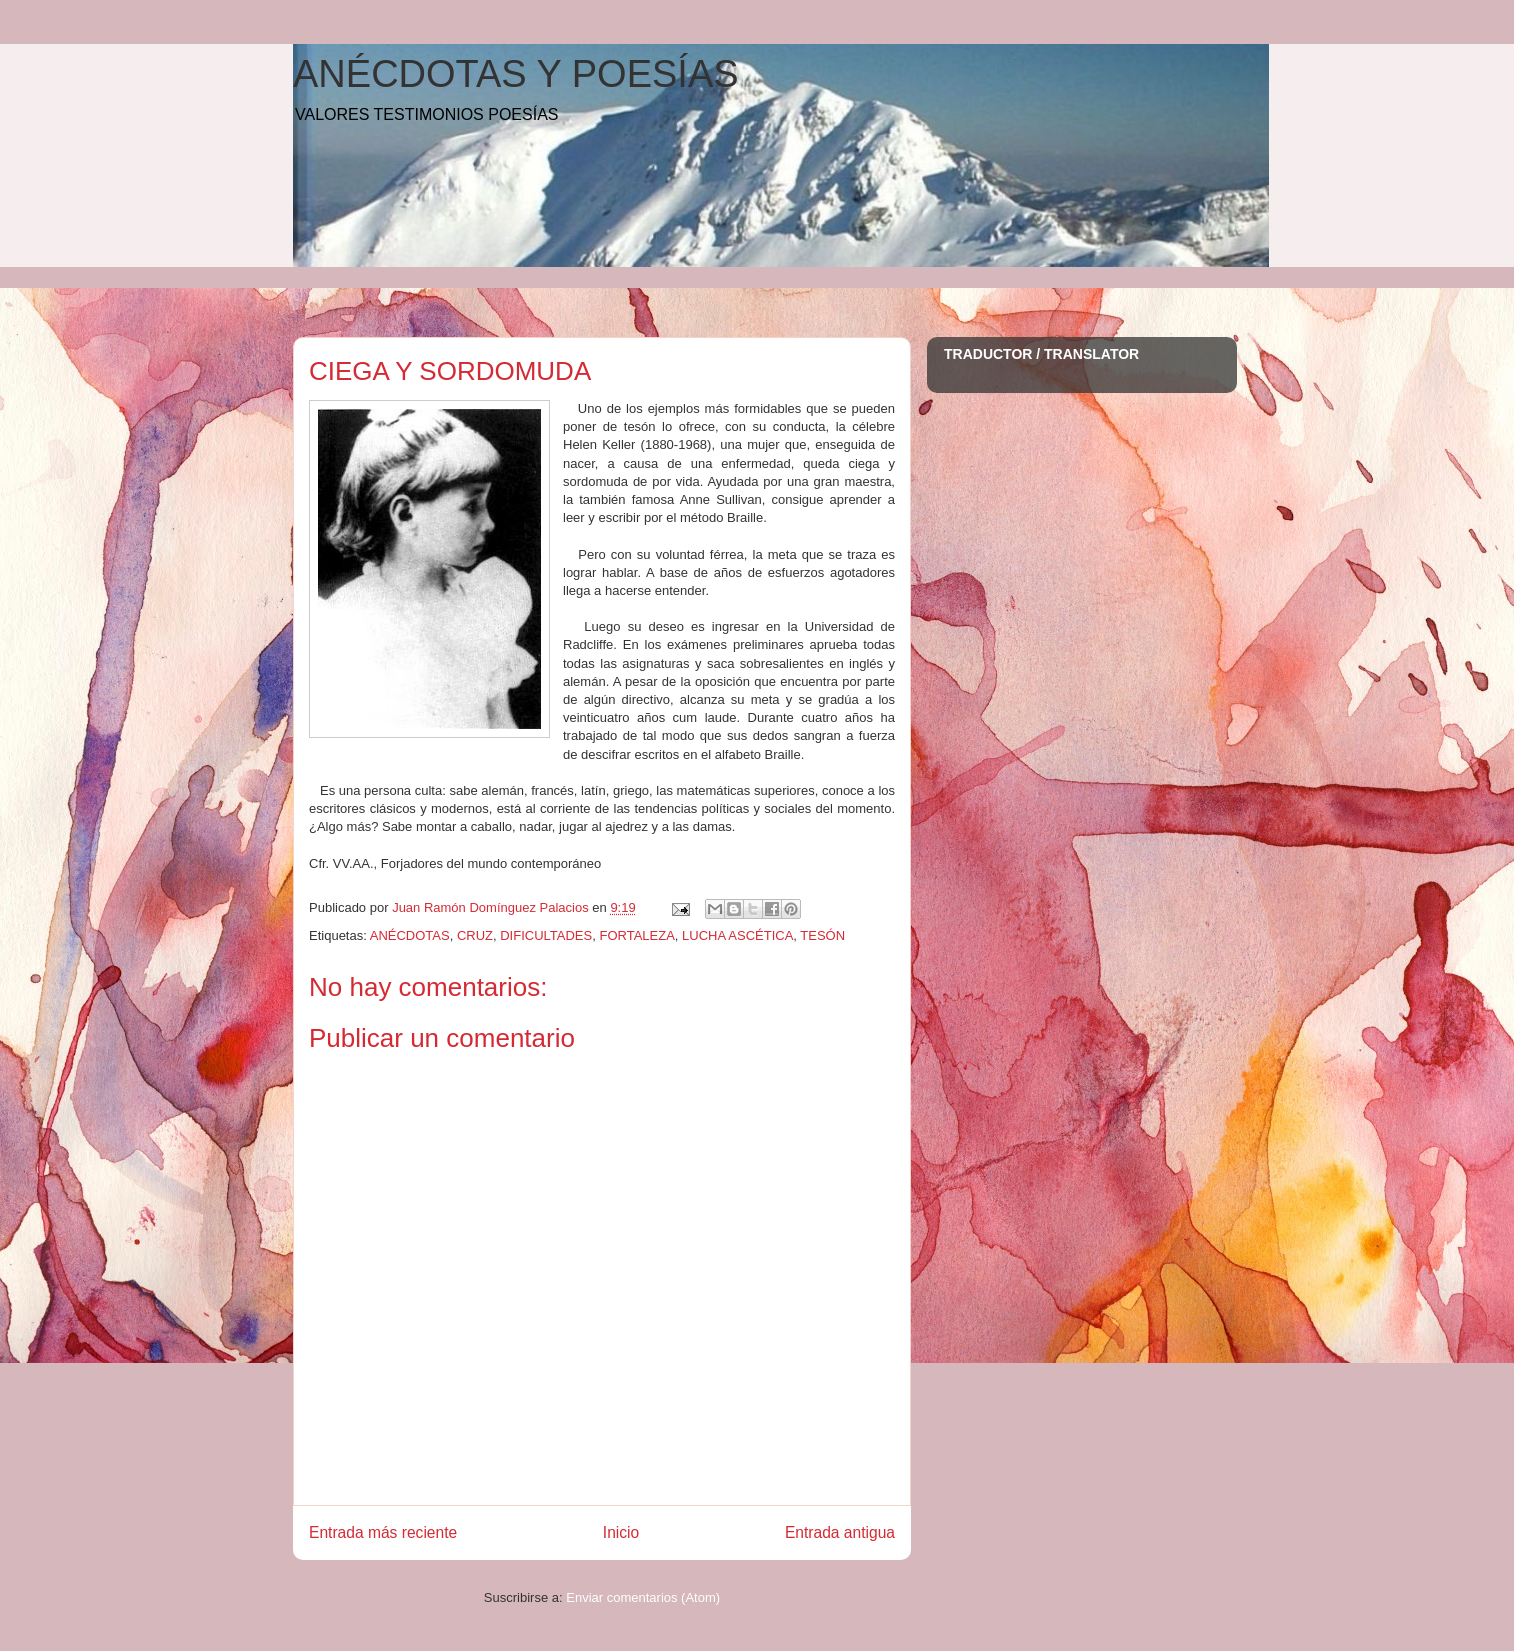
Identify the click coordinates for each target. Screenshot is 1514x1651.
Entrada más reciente (383, 1532)
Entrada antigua (840, 1532)
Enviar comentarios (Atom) (643, 1597)
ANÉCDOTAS (410, 935)
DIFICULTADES (546, 935)
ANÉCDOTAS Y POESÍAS (516, 74)
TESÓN (822, 935)
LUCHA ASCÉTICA (737, 935)
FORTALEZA (636, 935)
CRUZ (475, 935)
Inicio (621, 1532)
